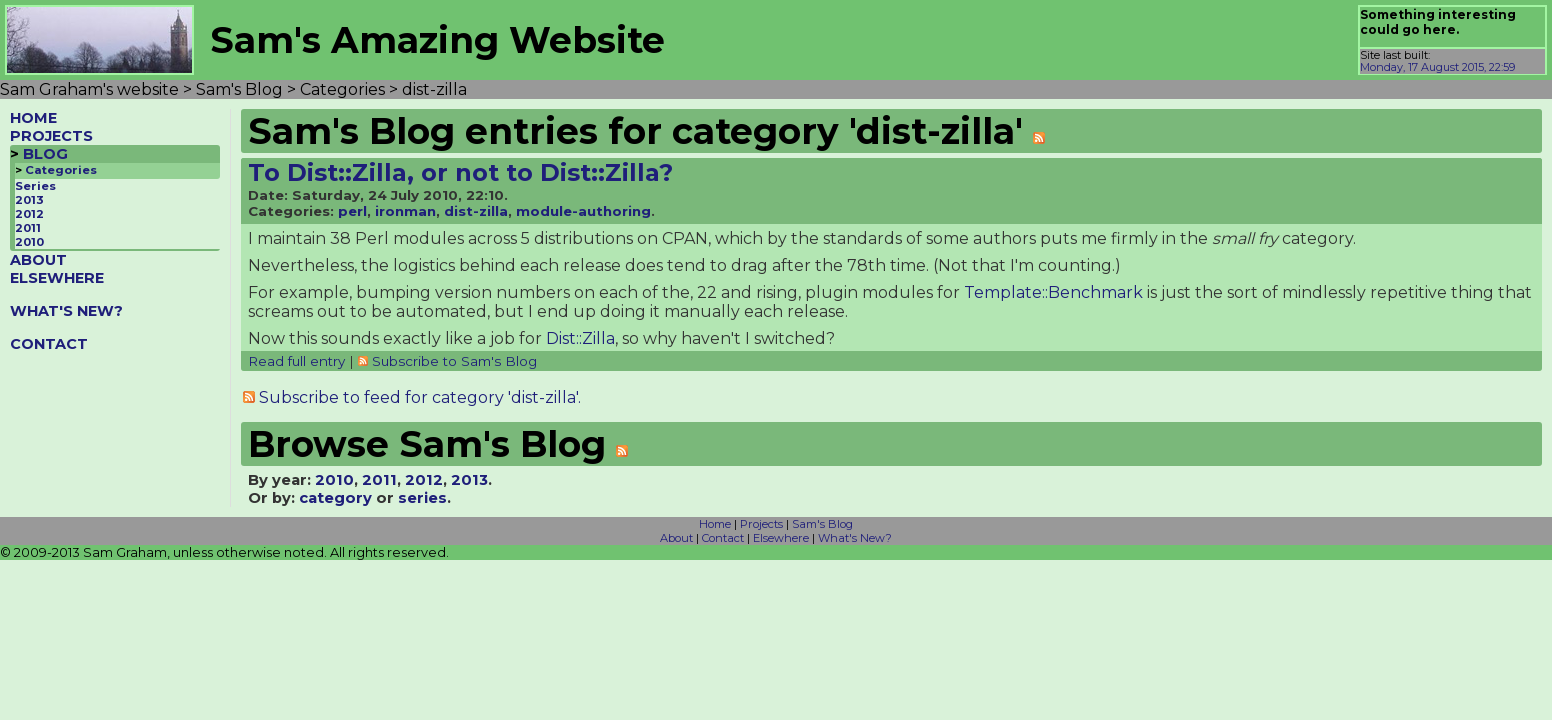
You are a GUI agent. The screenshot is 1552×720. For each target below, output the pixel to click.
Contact (723, 538)
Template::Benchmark (1053, 292)
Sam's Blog (822, 524)
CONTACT (49, 344)
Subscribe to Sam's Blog (454, 361)
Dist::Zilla (580, 338)
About (676, 538)
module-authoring (583, 211)
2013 (29, 200)
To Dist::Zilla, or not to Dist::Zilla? (460, 172)
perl (352, 211)
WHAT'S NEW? (66, 311)
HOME (33, 118)
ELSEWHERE (57, 278)
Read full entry (296, 361)
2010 (29, 242)
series (422, 498)
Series (35, 186)
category (335, 498)
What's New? (855, 538)
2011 (28, 228)
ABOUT (38, 260)
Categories (61, 170)
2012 (29, 214)
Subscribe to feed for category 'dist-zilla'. (420, 397)
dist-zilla (476, 211)
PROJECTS (51, 136)
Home (715, 524)
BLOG (45, 154)
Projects (761, 524)
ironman (405, 211)
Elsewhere (781, 538)
